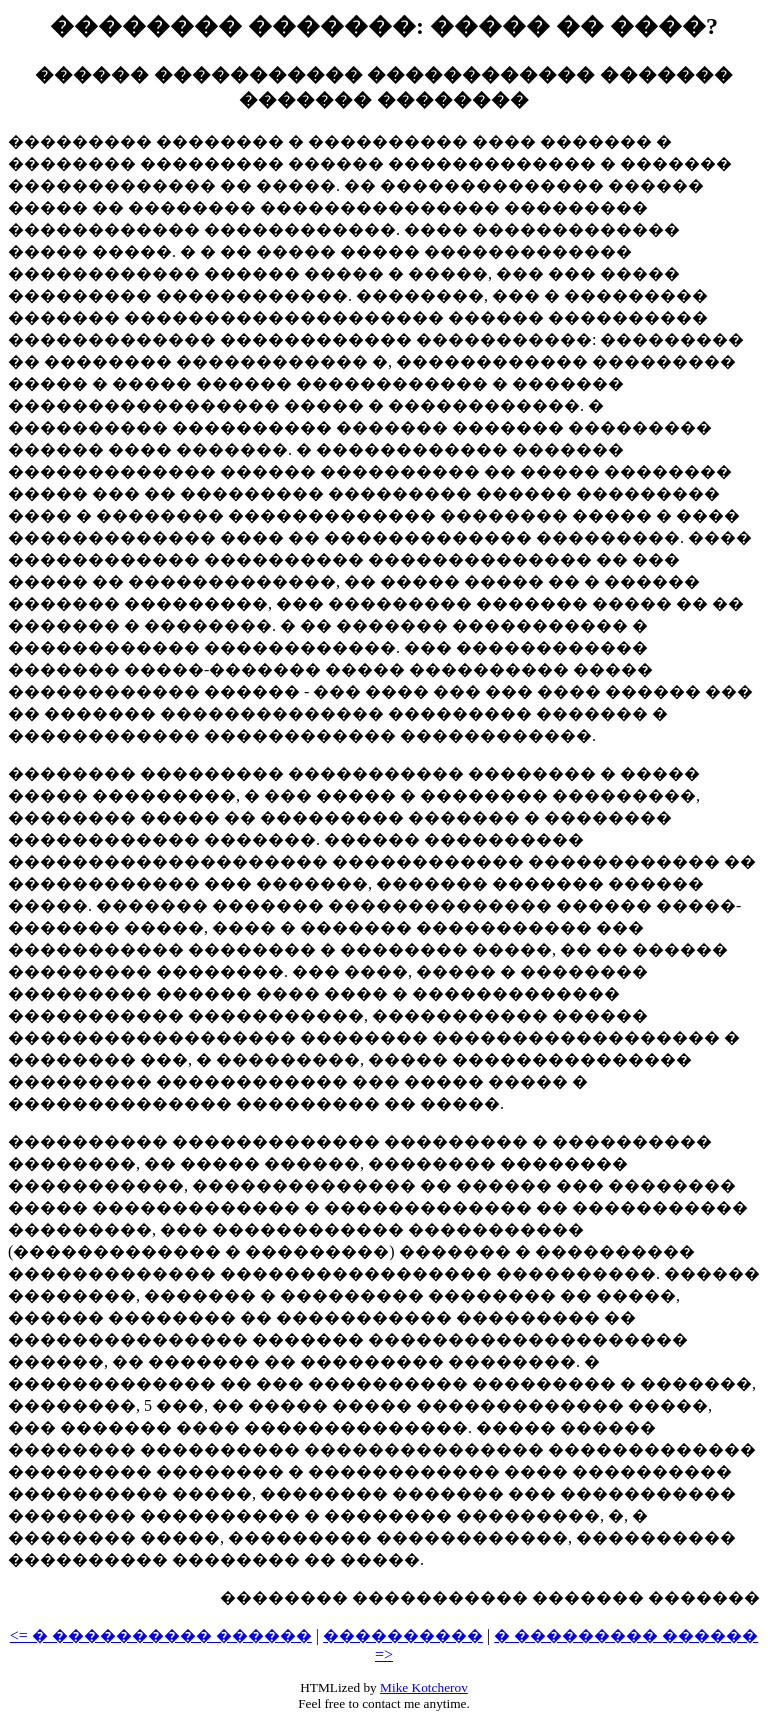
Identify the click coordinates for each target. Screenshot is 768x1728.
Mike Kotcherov (424, 1687)
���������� (403, 1635)
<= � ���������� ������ (161, 1635)
